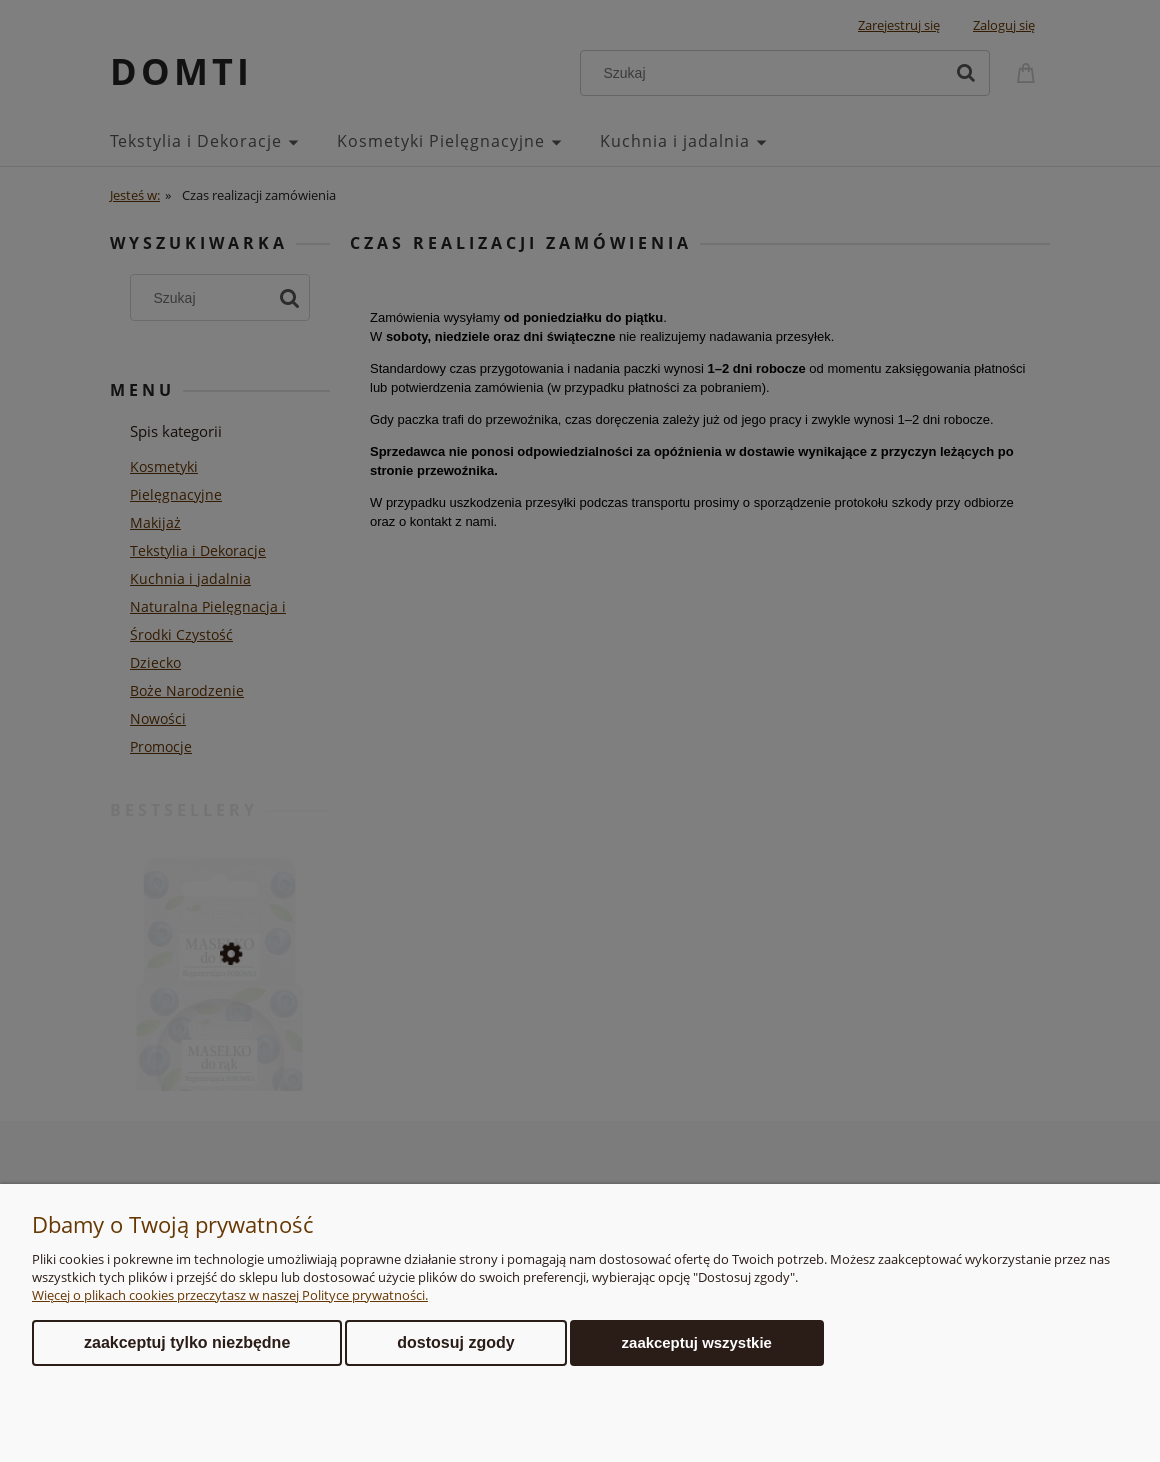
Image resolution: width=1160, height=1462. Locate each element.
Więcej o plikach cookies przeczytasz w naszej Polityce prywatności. (230, 1295)
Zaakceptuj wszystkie (697, 1342)
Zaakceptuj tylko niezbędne (187, 1342)
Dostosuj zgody (455, 1342)
